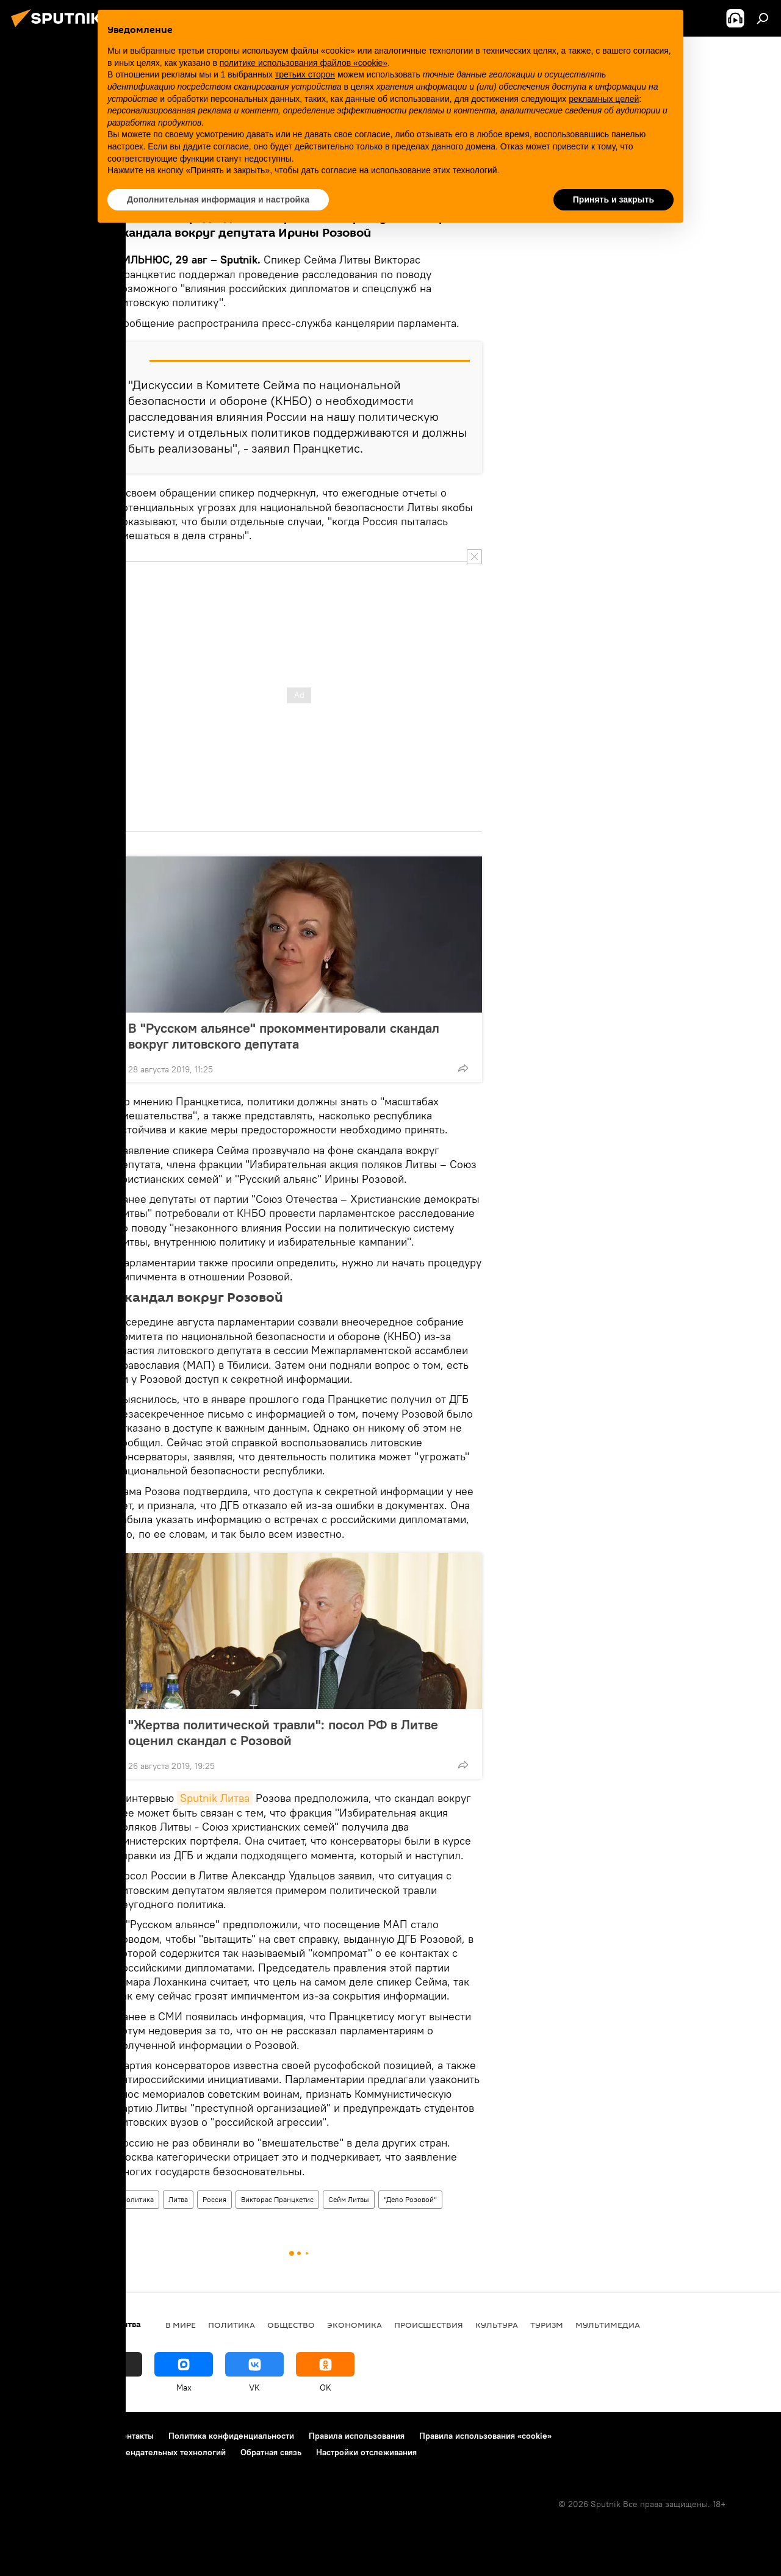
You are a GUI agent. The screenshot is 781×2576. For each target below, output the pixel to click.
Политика (137, 2199)
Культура (496, 2324)
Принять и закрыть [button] (613, 199)
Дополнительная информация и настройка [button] (218, 199)
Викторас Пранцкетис (277, 2199)
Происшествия (428, 2324)
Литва (178, 2199)
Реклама (85, 2435)
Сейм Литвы (348, 2199)
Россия (214, 2199)
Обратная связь (270, 2452)
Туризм (546, 2324)
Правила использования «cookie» (485, 2435)
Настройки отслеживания (366, 2452)
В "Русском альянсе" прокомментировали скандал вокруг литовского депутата (283, 1036)
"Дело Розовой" (410, 2199)
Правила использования (357, 2435)
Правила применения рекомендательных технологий (119, 2452)
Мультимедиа (607, 2324)
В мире (180, 2324)
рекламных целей (604, 99)
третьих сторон (305, 74)
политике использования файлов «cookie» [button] (303, 63)
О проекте (33, 2435)
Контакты (135, 2435)
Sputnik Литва (215, 1798)
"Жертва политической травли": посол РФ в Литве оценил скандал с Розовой (283, 1732)
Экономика (354, 2324)
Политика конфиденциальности (231, 2435)
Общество (291, 2324)
